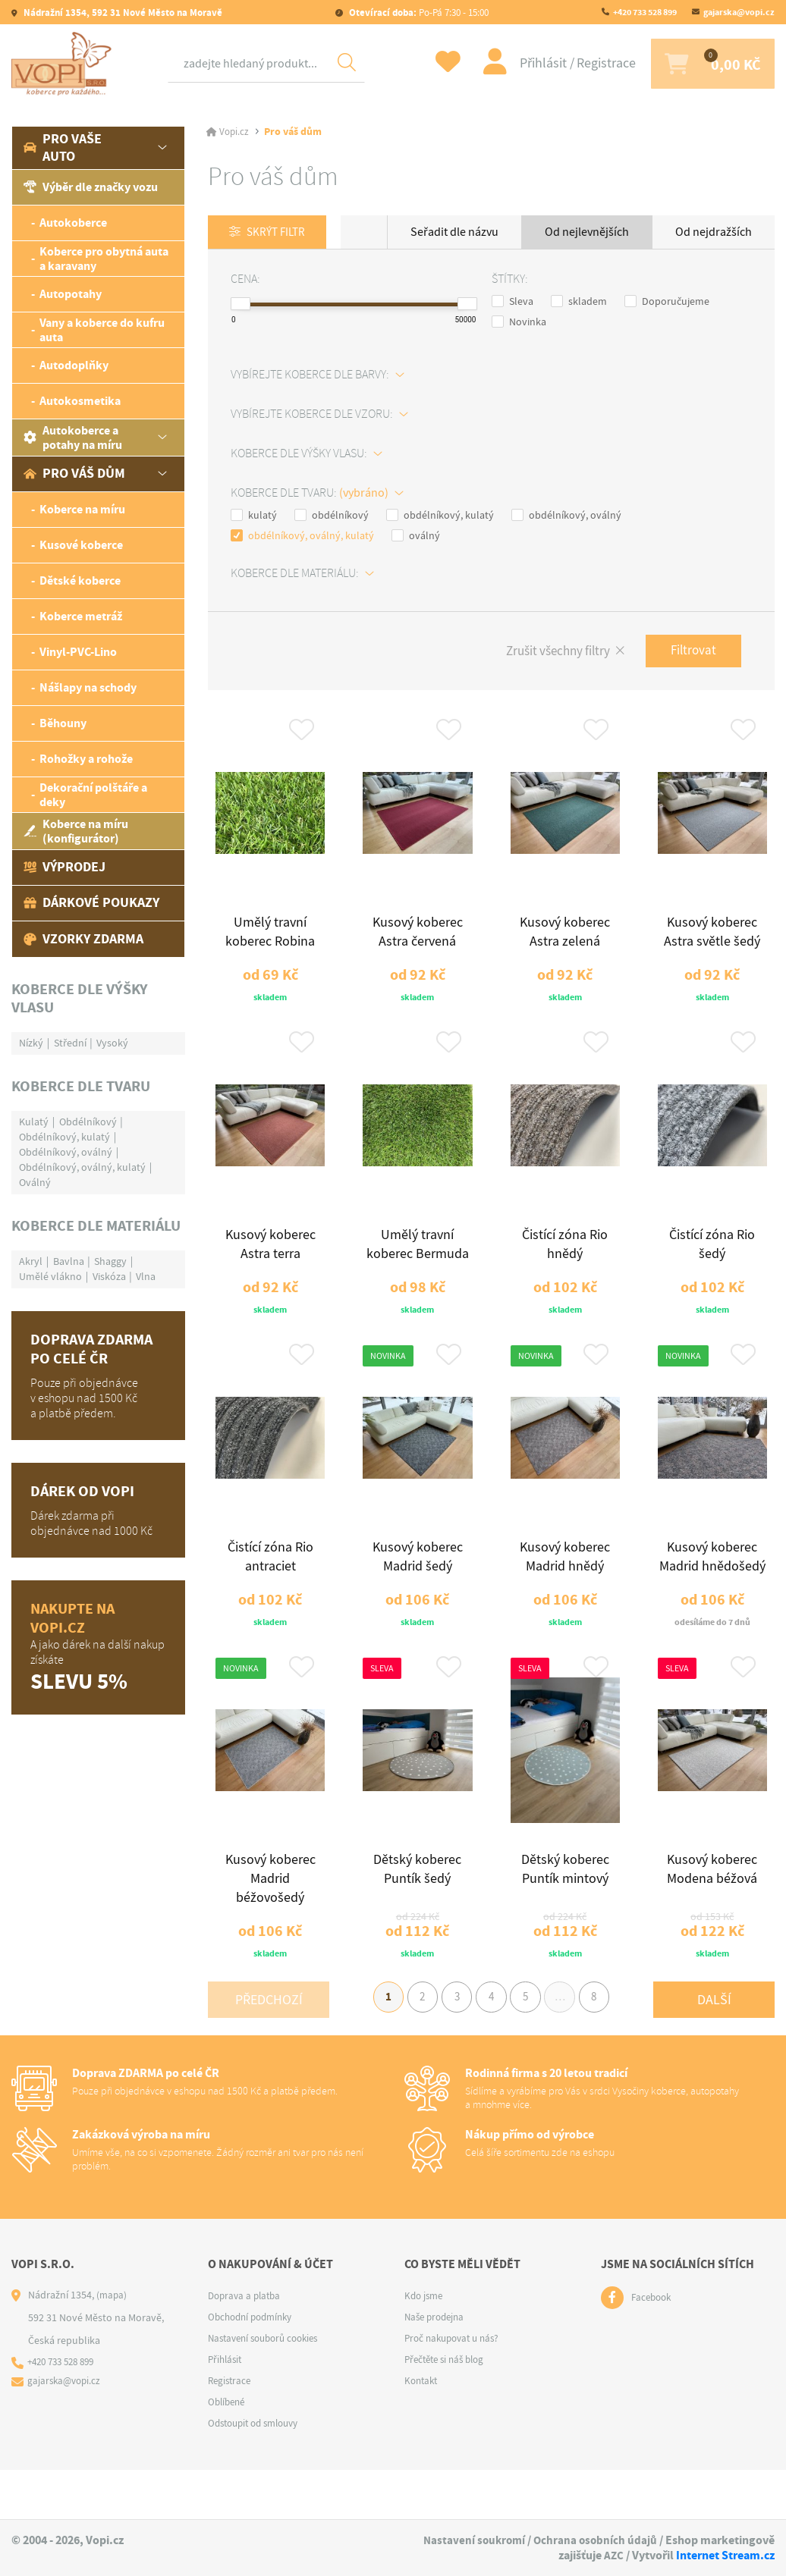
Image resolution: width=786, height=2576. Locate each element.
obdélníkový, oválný (566, 516)
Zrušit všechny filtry (546, 653)
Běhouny (62, 723)
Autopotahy (70, 294)
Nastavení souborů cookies (269, 2389)
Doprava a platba (247, 2346)
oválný (415, 536)
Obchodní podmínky (254, 2367)
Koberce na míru (82, 509)
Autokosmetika (80, 401)
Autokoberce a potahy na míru (73, 437)
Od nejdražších (713, 232)
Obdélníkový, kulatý (64, 1137)
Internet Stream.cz (725, 2556)
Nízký (31, 1043)
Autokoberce (73, 223)
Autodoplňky (73, 365)
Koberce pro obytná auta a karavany (103, 258)
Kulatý (34, 1121)
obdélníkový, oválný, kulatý (302, 536)
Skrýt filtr (280, 232)
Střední (70, 1043)
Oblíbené (228, 2452)
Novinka (519, 322)
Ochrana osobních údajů (594, 2541)
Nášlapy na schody (88, 687)
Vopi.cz (234, 132)
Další (714, 2045)
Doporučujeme (666, 302)
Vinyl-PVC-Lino (78, 652)
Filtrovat (690, 652)
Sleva (512, 302)
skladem (579, 302)
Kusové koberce (81, 545)
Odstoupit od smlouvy (259, 2473)
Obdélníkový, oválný (65, 1152)
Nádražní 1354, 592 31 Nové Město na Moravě (121, 12)
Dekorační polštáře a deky (93, 795)
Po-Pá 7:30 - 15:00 (418, 12)
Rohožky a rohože (86, 759)
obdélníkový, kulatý (440, 516)
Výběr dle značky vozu (91, 187)
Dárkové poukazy (91, 902)
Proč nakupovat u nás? (456, 2389)
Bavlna (68, 1261)
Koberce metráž (80, 616)
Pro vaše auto (63, 147)
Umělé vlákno (50, 1276)
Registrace (585, 63)
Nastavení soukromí (470, 2541)
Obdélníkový (88, 1121)
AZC (613, 2556)
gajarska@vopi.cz (739, 12)
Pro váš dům (74, 473)
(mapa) (112, 2345)
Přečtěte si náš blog (448, 2410)
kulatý (254, 516)
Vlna (146, 1276)
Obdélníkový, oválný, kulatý (82, 1167)
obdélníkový (331, 516)
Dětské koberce (80, 580)
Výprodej (64, 867)
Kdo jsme (425, 2346)
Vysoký (112, 1043)
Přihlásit (524, 63)
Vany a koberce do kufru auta (102, 330)
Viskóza (109, 1276)
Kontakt (422, 2431)
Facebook (653, 2348)
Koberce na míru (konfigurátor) (76, 831)
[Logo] (64, 64)
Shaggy (110, 1261)
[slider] (240, 304)
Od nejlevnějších (587, 232)
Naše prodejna (437, 2367)
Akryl (30, 1261)
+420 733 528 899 (645, 12)
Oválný (35, 1182)
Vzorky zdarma (83, 939)
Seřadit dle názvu (454, 232)
